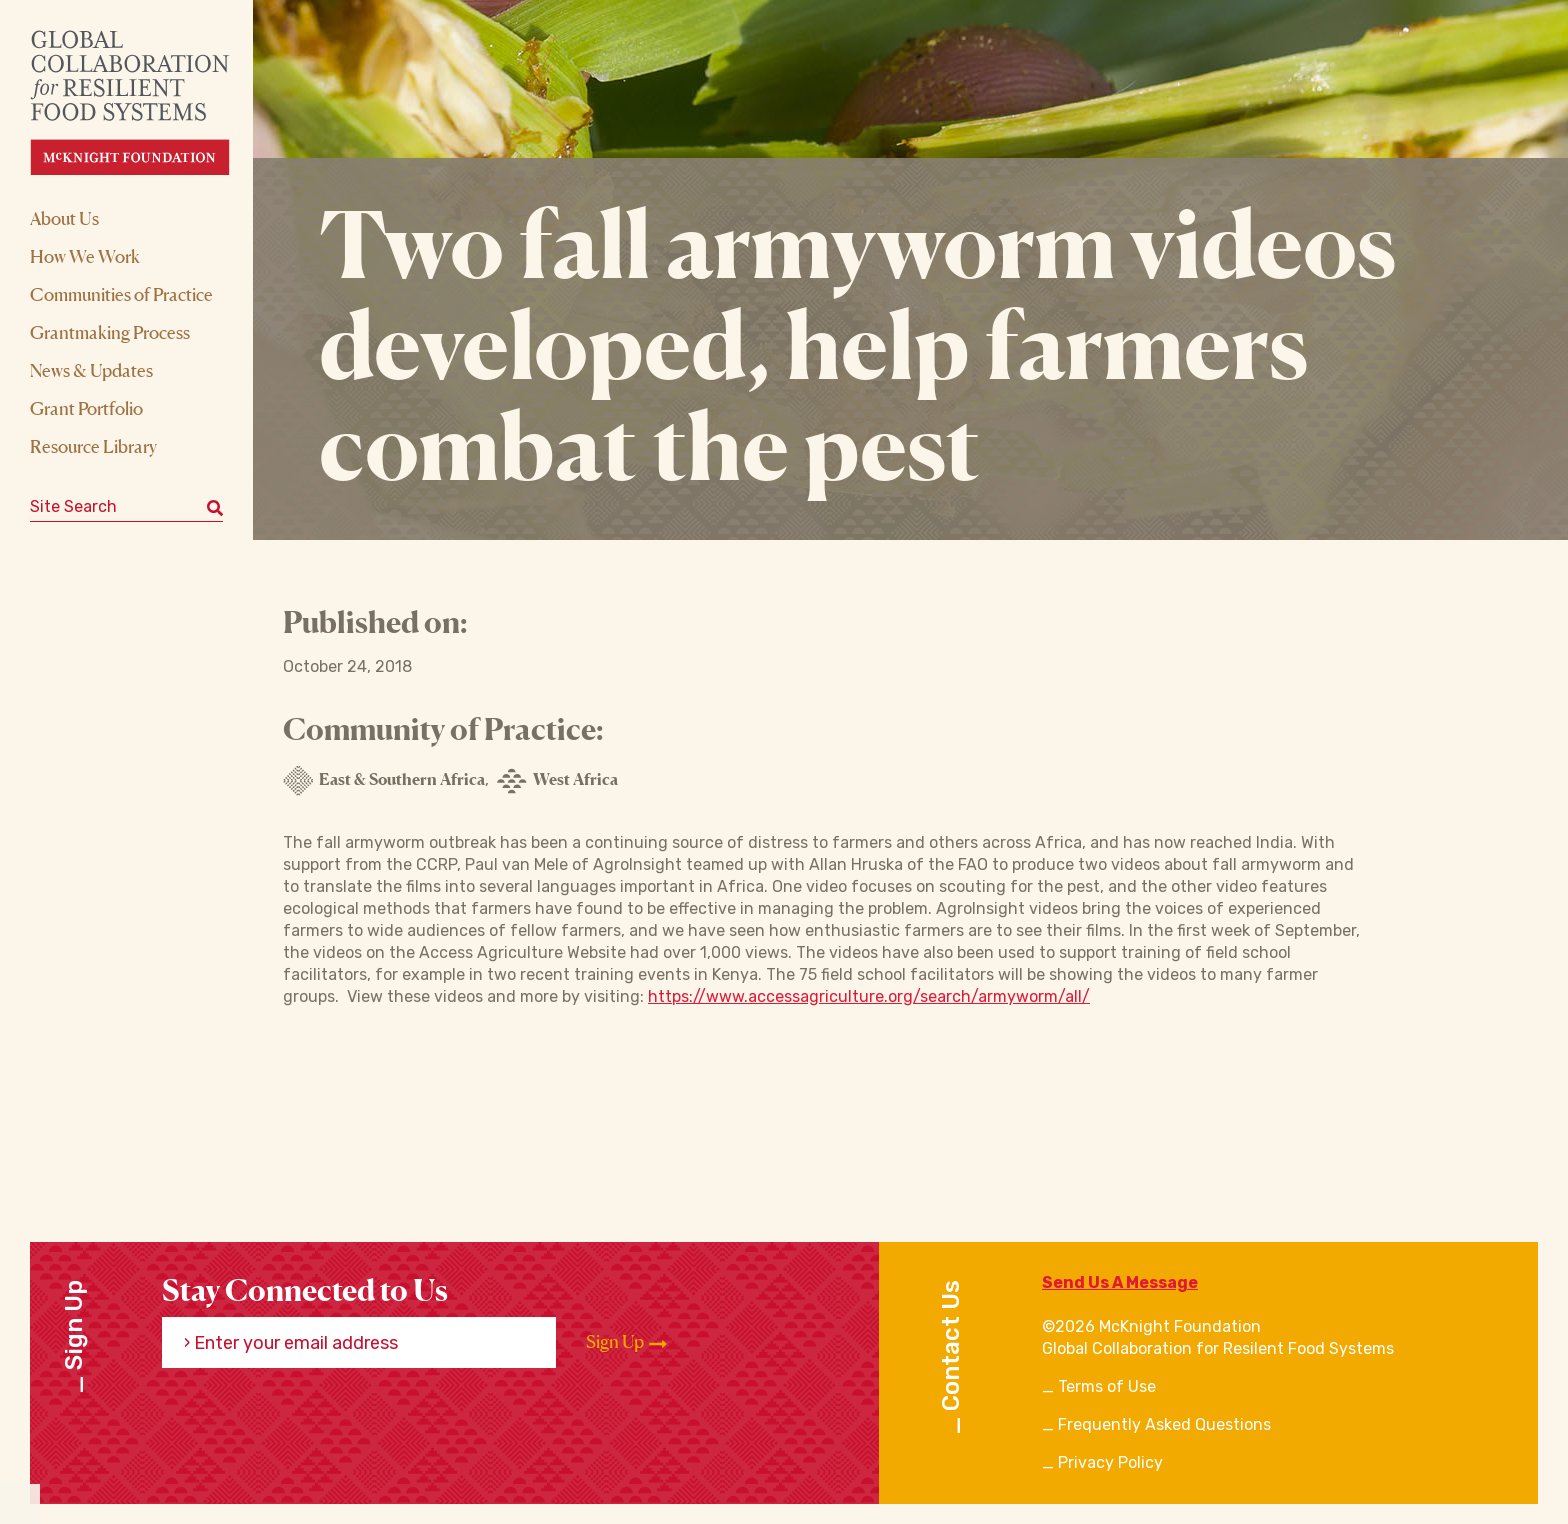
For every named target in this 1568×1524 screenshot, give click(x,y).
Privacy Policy (1110, 1462)
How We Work (85, 256)
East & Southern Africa (384, 781)
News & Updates (91, 370)
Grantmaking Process (110, 332)
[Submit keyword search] (215, 507)
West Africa (557, 781)
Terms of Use (1107, 1386)
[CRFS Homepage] (147, 102)
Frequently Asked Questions (1164, 1424)
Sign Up (626, 1342)
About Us (64, 218)
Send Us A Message (1120, 1282)
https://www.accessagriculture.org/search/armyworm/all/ (869, 996)
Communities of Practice (121, 294)
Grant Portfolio (86, 408)
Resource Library (93, 446)
